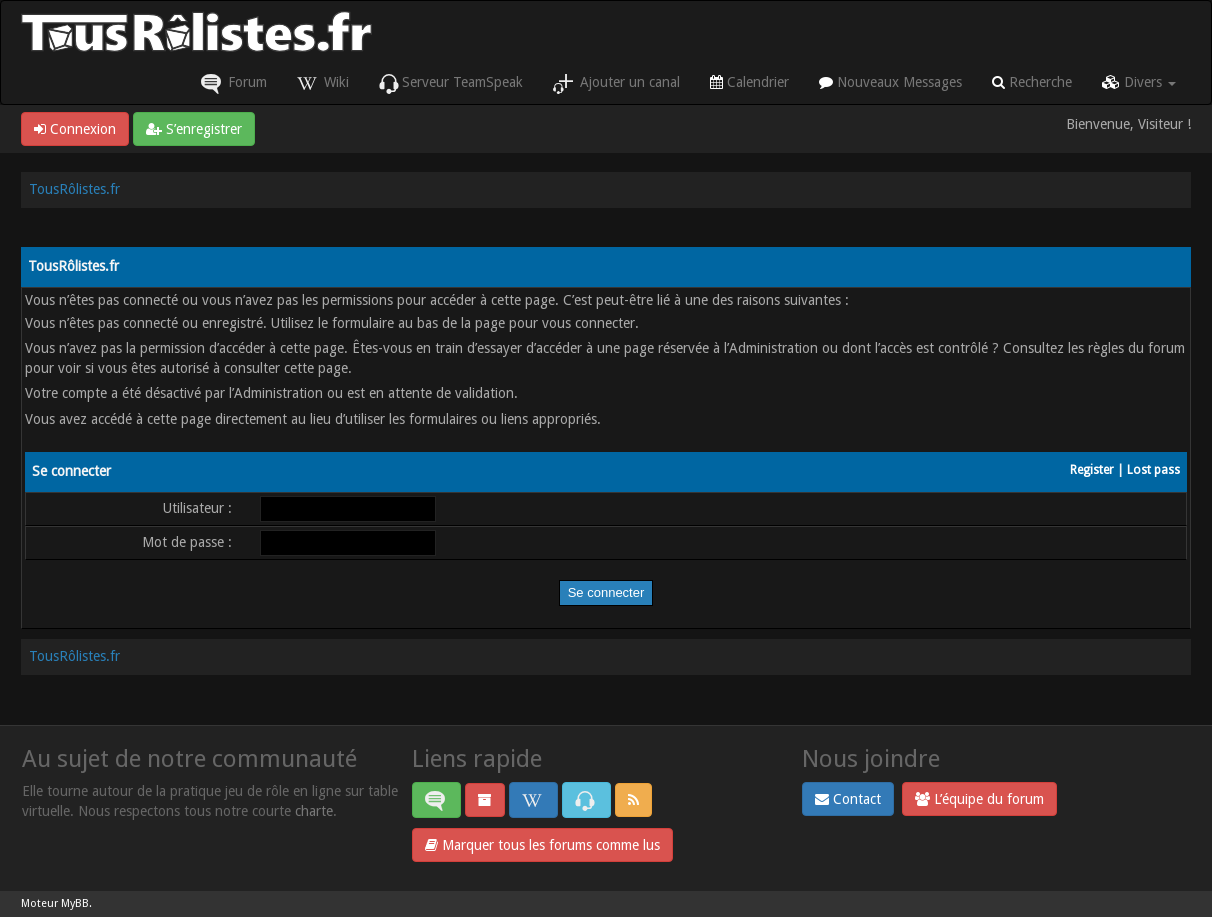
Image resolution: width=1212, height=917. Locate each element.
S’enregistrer (194, 129)
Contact (848, 799)
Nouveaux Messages (890, 82)
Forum (234, 84)
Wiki (323, 84)
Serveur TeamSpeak (451, 84)
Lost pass (1153, 470)
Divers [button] (1139, 82)
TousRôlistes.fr (74, 189)
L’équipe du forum (979, 799)
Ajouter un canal (616, 84)
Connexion (75, 129)
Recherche (1032, 82)
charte (314, 811)
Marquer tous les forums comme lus (542, 845)
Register (1092, 470)
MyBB (75, 903)
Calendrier (749, 82)
